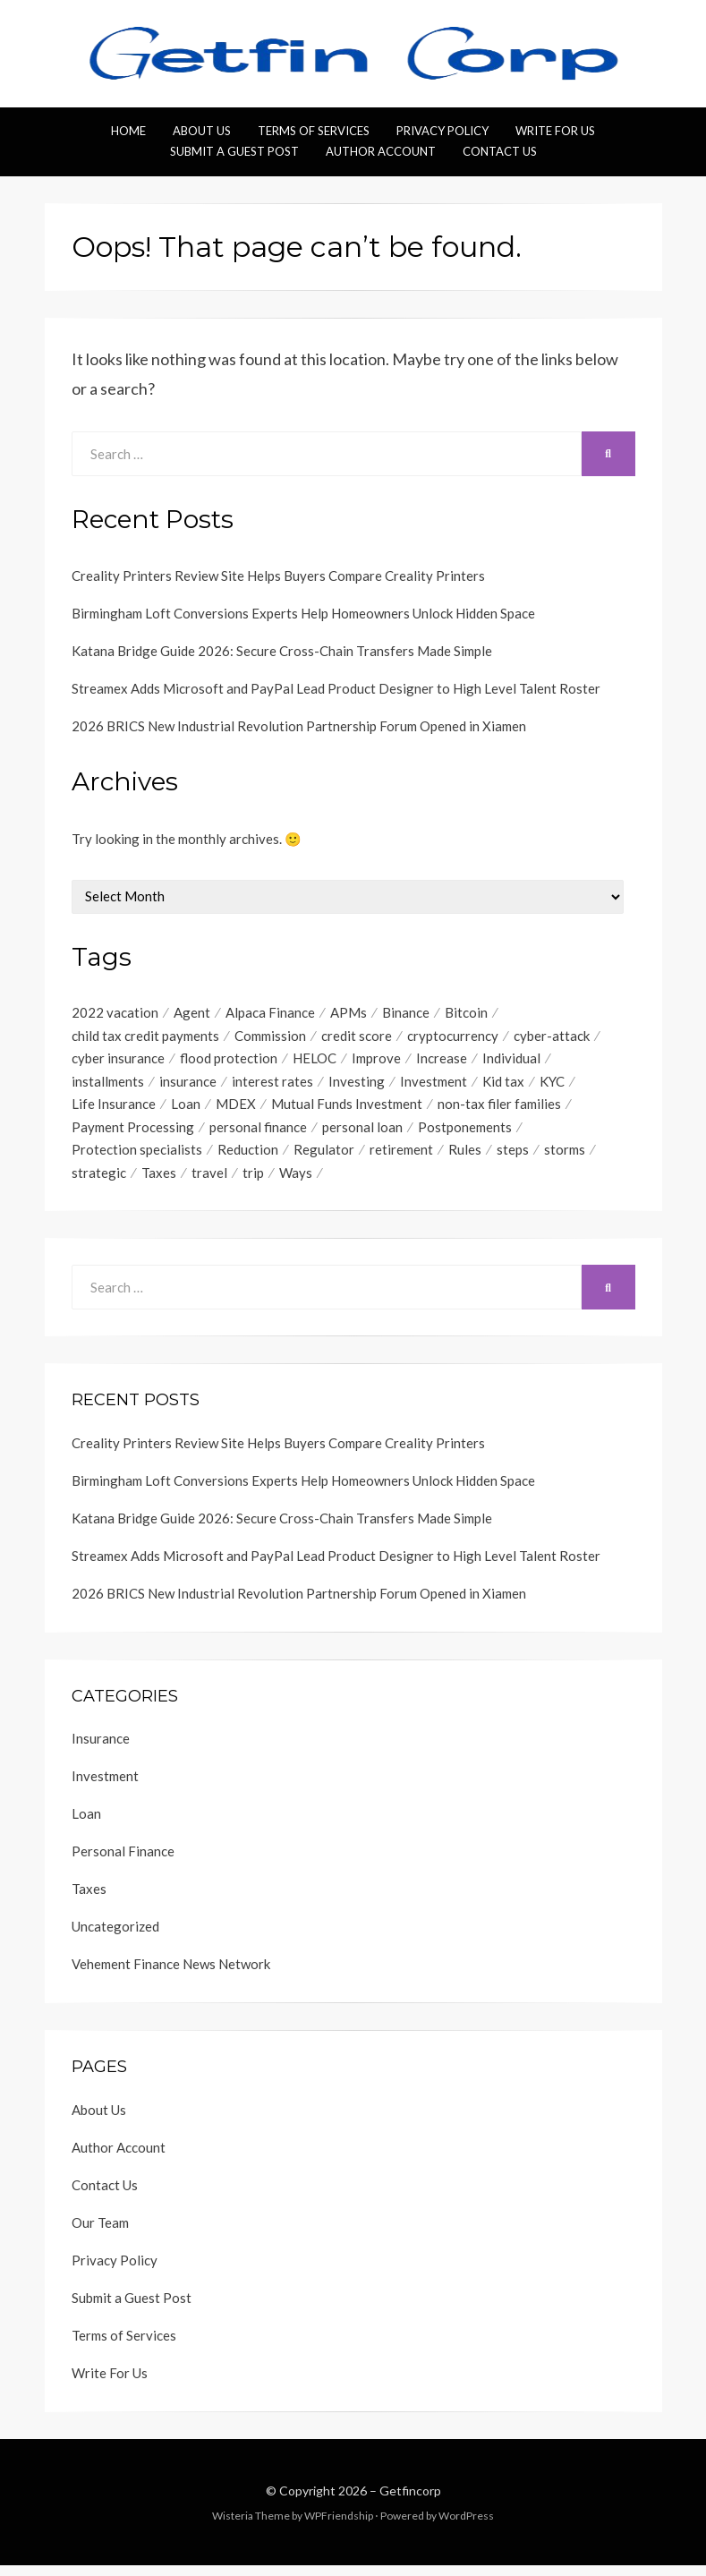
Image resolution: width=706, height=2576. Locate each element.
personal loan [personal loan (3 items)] (362, 1134)
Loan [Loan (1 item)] (185, 1110)
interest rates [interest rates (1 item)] (272, 1086)
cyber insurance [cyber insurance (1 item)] (118, 1061)
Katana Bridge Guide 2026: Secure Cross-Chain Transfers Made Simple (282, 651)
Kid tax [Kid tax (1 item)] (503, 1086)
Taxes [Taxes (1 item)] (158, 1182)
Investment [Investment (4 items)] (433, 1086)
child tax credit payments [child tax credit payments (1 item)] (145, 1037)
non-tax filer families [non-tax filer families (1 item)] (499, 1110)
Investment (105, 1786)
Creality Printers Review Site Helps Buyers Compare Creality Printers (278, 575)
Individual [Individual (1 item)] (511, 1061)
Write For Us (555, 131)
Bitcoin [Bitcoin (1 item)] (466, 1013)
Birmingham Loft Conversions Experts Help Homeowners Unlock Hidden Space (303, 613)
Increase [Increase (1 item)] (441, 1061)
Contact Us (500, 151)
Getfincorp (410, 2500)
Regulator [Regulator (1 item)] (323, 1158)
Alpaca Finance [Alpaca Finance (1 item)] (270, 1013)
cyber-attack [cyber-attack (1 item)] (552, 1037)
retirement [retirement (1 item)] (401, 1158)
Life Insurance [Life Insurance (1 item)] (114, 1110)
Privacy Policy (442, 131)
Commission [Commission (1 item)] (270, 1037)
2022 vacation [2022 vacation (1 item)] (115, 1013)
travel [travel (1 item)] (209, 1182)
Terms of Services (314, 131)
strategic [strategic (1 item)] (99, 1182)
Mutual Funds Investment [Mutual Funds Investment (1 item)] (346, 1110)
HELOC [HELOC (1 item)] (314, 1061)
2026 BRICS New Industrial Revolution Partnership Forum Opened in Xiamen (299, 726)
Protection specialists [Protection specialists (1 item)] (137, 1158)
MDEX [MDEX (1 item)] (236, 1110)
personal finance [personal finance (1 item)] (258, 1134)
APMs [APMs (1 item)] (348, 1013)
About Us (202, 131)
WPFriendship (338, 2525)
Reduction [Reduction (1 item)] (247, 1158)
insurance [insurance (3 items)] (188, 1086)
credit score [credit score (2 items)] (356, 1037)
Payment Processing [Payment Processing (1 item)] (133, 1134)
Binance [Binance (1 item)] (406, 1013)
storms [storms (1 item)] (564, 1158)
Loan (86, 1824)
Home (128, 131)
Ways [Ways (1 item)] (295, 1182)
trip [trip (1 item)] (253, 1182)
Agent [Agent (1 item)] (192, 1013)
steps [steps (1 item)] (513, 1158)
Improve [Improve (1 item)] (376, 1061)
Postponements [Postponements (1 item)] (465, 1134)
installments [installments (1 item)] (108, 1086)
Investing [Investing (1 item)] (356, 1086)
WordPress (466, 2525)
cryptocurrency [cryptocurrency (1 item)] (452, 1037)
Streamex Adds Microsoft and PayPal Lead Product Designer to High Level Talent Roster (336, 688)
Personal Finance (123, 1862)
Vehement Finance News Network (171, 1974)
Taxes (89, 1899)
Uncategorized (115, 1937)
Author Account (381, 151)
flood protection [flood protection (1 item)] (228, 1061)
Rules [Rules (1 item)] (464, 1158)
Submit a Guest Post (234, 151)
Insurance (101, 1749)
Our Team (100, 2232)
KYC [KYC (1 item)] (552, 1086)
